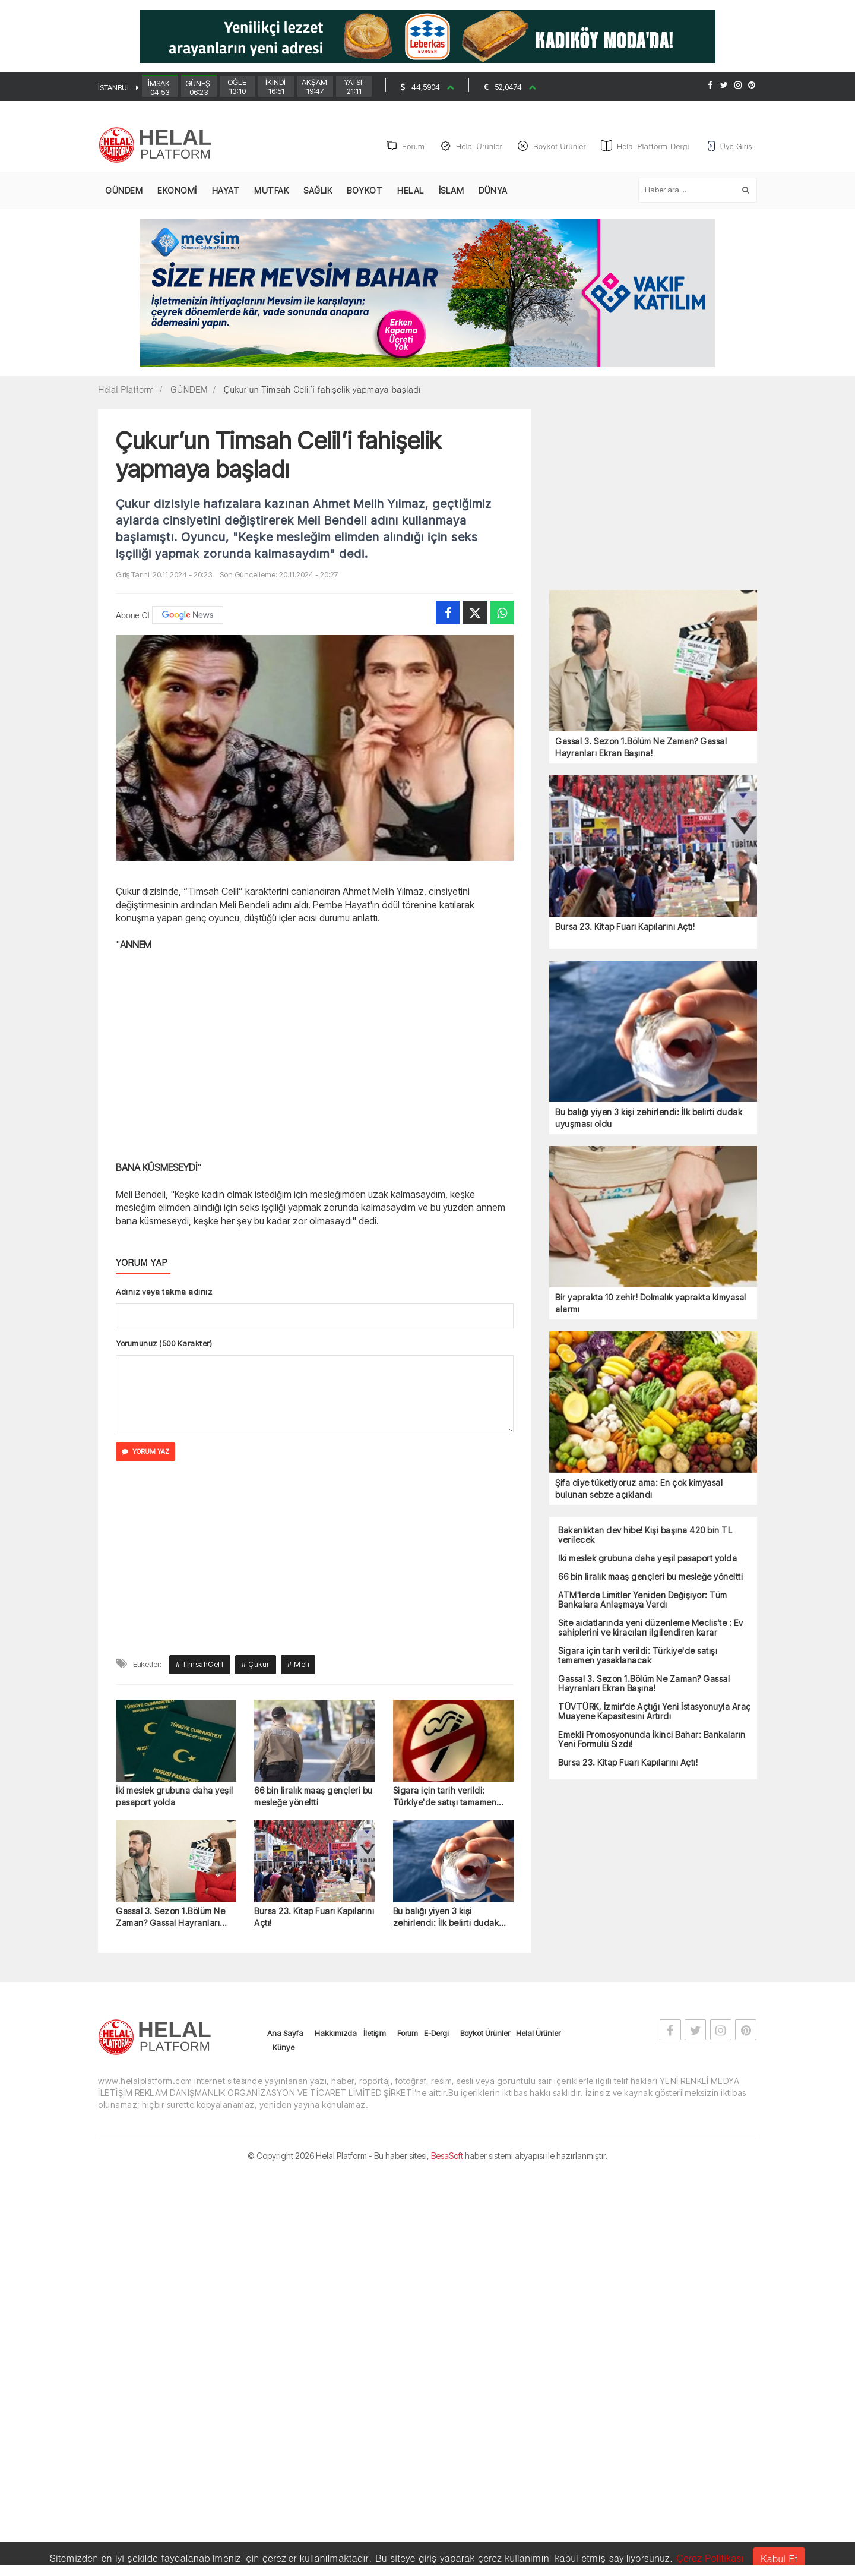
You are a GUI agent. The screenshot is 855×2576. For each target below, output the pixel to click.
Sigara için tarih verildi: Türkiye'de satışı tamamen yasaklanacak (445, 1798)
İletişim (374, 2034)
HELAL (410, 192)
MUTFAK (271, 192)
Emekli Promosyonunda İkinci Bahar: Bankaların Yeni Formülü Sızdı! (652, 1740)
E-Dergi (436, 2034)
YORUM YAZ (145, 1452)
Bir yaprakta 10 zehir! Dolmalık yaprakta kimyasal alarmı (650, 1304)
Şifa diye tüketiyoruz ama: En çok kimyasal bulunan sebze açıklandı (639, 1490)
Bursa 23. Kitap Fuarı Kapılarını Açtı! (314, 1918)
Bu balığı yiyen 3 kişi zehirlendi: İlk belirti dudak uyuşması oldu (446, 1918)
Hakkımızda (336, 2034)
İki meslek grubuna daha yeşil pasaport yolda (174, 1797)
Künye (283, 2048)
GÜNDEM (123, 192)
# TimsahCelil (200, 1665)
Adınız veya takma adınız (164, 1293)
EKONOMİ (177, 192)
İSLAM (451, 192)
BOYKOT (364, 192)
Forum (407, 2034)
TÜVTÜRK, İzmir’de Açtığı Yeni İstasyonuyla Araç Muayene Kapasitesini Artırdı (654, 1712)
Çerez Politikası (710, 2558)
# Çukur (256, 1665)
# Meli (298, 1665)
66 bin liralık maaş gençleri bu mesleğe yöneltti (313, 1797)
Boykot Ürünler (485, 2034)
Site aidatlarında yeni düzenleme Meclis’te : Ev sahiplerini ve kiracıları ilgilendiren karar (650, 1629)
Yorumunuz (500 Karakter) (164, 1344)
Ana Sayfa (285, 2034)
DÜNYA (493, 192)
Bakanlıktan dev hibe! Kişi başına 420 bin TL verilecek (645, 1536)
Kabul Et (779, 2558)
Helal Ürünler (538, 2034)
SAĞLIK (317, 192)
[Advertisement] (813, 307)
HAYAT (226, 192)
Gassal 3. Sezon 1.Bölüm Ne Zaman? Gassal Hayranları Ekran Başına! (170, 1918)
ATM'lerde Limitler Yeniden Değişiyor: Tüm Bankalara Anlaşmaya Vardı (642, 1601)
